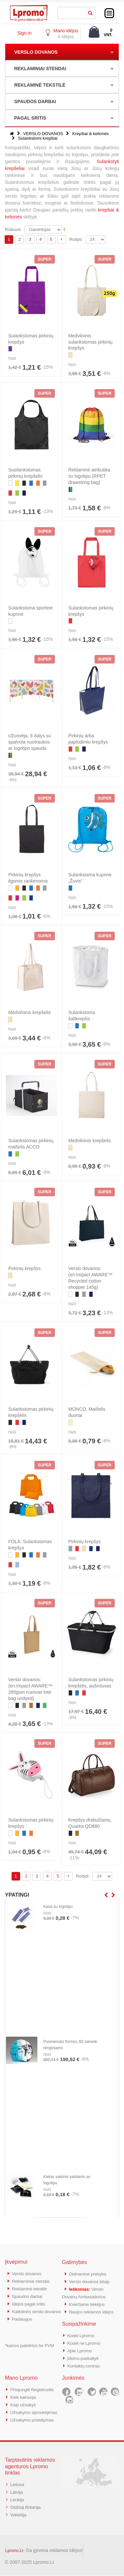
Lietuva (17, 2486)
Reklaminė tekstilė (31, 2288)
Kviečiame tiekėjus (88, 2303)
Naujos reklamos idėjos (93, 2310)
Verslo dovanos (28, 2273)
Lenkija (17, 2501)
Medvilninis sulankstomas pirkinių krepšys (90, 342)
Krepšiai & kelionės (90, 133)
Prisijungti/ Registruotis (34, 2386)
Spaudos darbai (28, 2295)
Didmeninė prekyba (89, 2274)
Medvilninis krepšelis (29, 1012)
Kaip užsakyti (24, 2400)
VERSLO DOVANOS (36, 52)
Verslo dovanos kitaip (91, 2281)
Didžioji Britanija (27, 2508)
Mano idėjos (65, 30)
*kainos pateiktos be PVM (29, 2350)
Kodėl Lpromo (82, 2333)
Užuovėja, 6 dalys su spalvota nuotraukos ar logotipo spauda (29, 742)
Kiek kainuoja (24, 2393)
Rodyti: (75, 239)
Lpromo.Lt (14, 2551)
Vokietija (19, 2515)
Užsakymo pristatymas (34, 2422)
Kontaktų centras (85, 2362)
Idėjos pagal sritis (30, 2302)
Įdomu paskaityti (84, 2355)
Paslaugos (23, 2324)
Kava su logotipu (58, 1906)
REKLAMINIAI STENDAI (40, 68)
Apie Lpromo (81, 2348)
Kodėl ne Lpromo (85, 2340)
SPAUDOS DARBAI (35, 101)
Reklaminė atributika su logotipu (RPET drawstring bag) (89, 476)
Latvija (17, 2493)
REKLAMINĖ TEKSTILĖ (39, 85)
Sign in (24, 33)
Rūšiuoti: (13, 229)
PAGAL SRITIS (30, 118)
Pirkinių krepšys (24, 1268)
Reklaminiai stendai (32, 2280)
